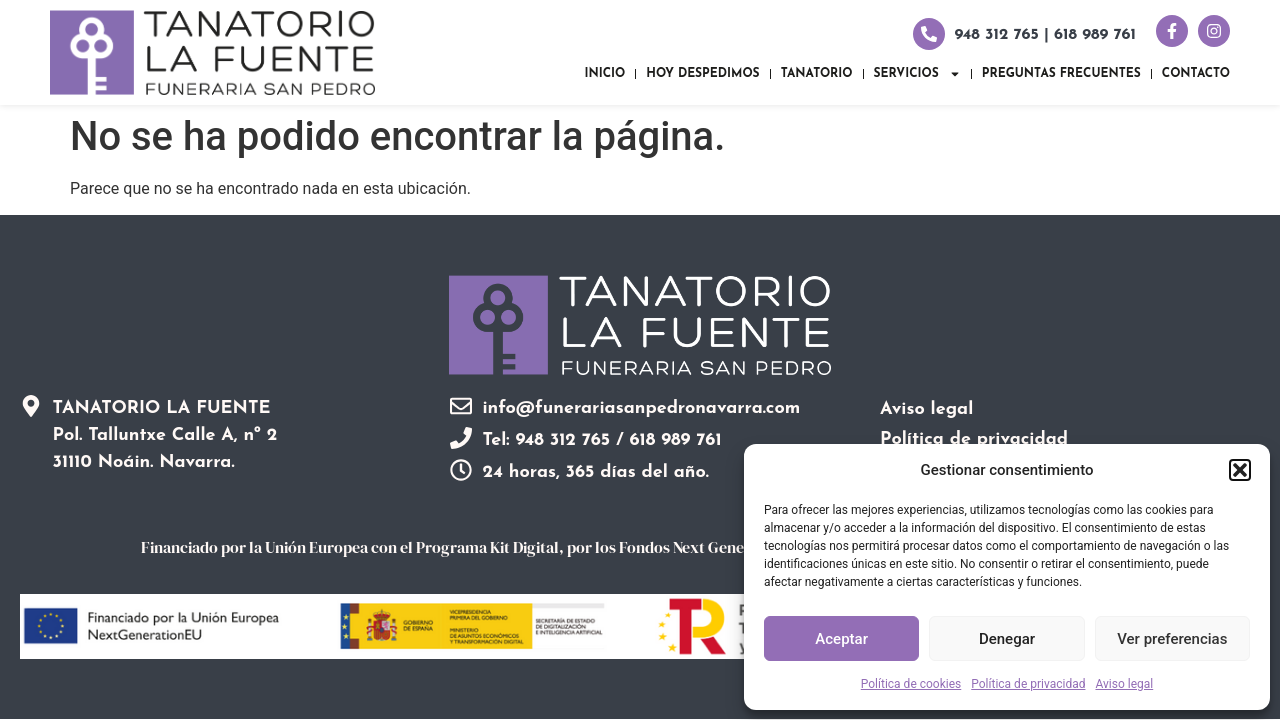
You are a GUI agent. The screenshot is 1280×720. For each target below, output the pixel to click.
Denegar (1007, 639)
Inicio (604, 74)
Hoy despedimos (702, 74)
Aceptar (841, 639)
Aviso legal (1124, 684)
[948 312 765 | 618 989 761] (929, 34)
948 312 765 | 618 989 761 (1045, 35)
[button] (1240, 470)
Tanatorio (817, 74)
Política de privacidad (1028, 684)
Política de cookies (911, 684)
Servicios (917, 74)
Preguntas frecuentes (1061, 74)
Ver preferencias (1172, 639)
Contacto (1196, 74)
